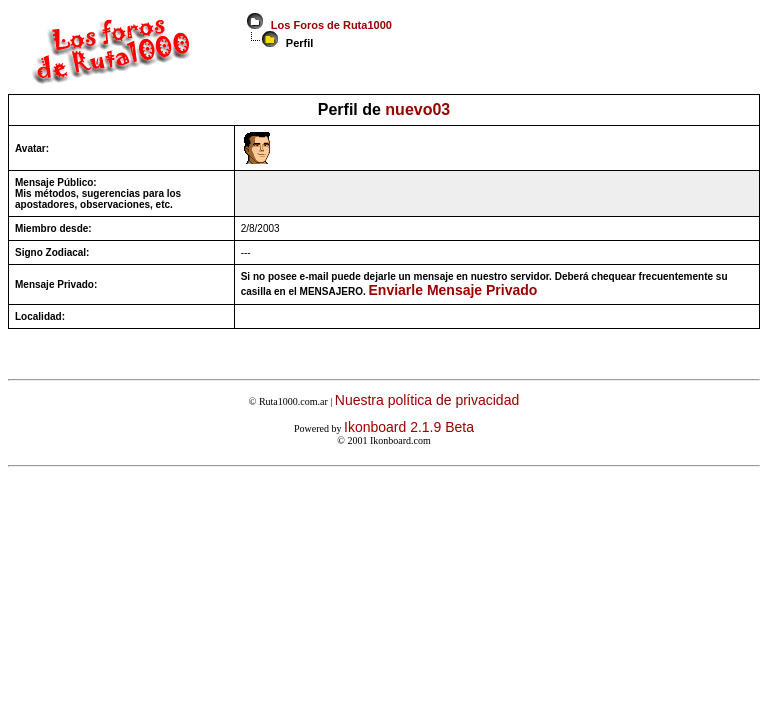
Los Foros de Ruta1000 (328, 25)
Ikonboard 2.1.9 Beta (409, 427)
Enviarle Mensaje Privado (453, 290)
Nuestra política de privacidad (427, 400)
